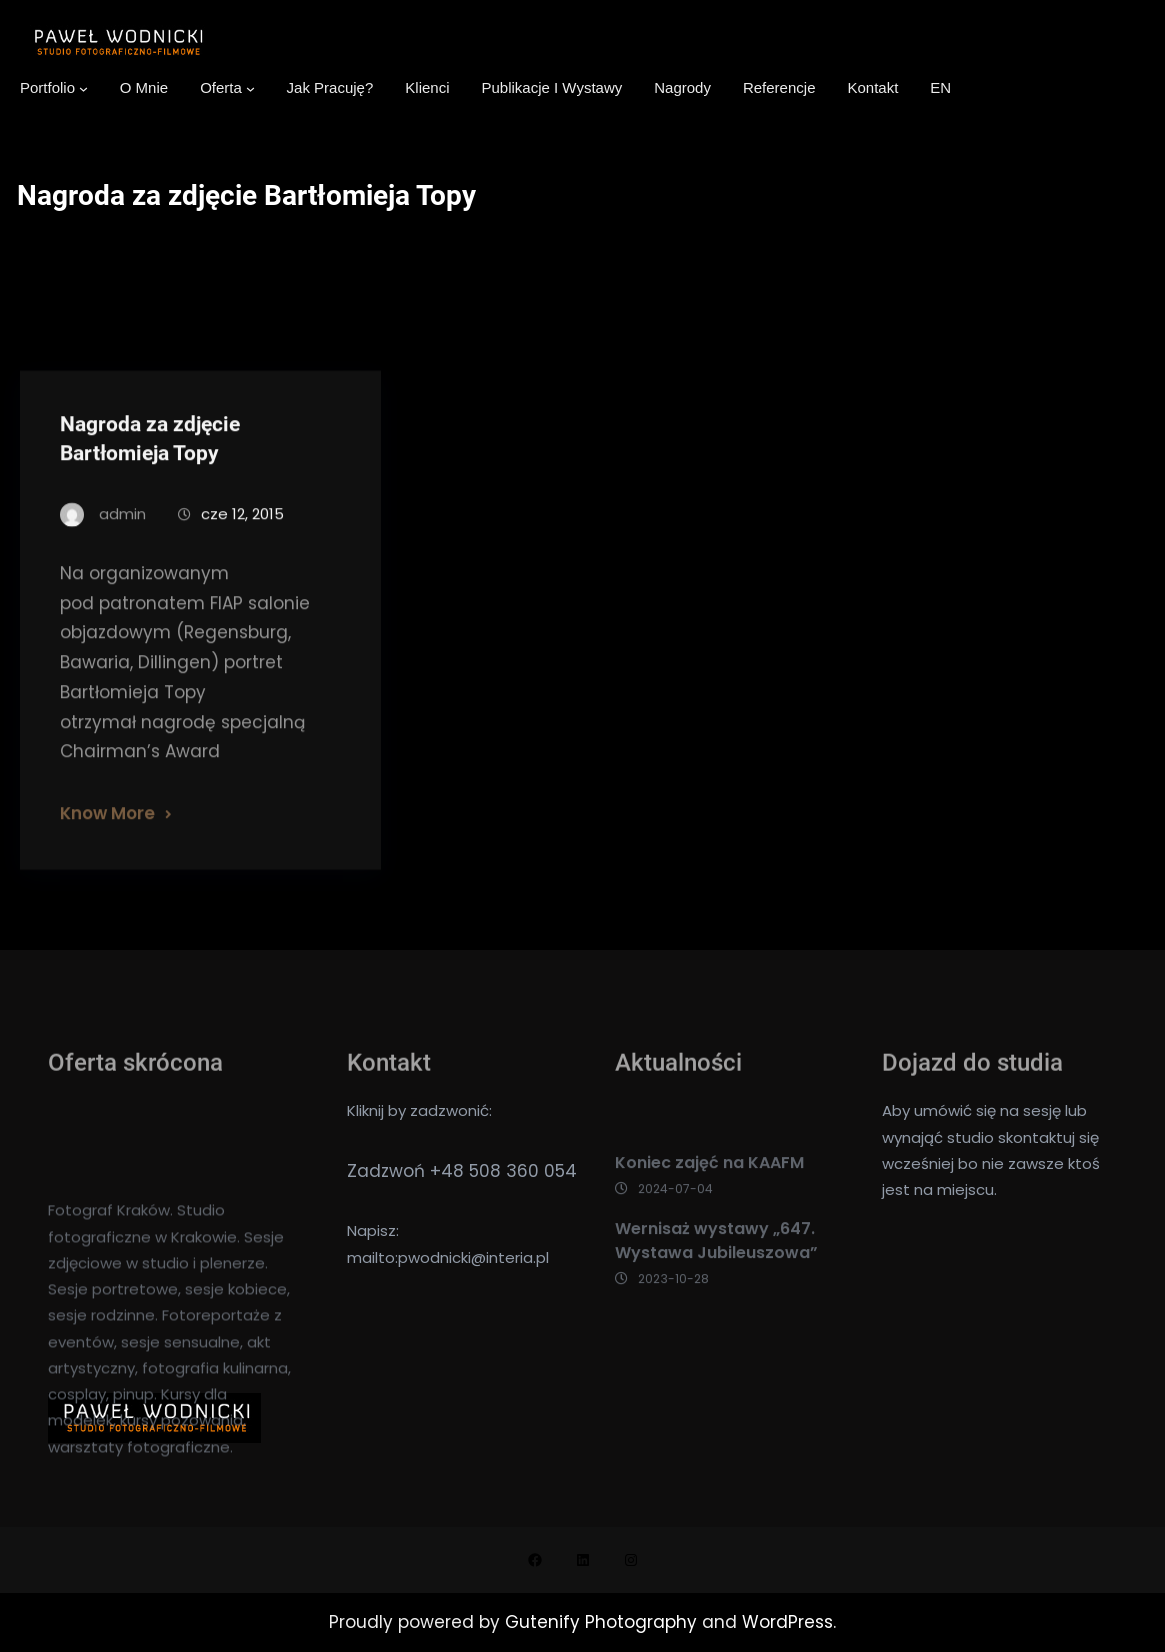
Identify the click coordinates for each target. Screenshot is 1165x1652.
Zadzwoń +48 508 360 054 (462, 1171)
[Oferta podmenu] (250, 88)
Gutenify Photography (603, 1622)
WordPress (787, 1622)
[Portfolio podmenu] (83, 88)
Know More (107, 835)
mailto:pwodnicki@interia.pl (448, 1257)
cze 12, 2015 (242, 535)
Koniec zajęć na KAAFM (709, 1188)
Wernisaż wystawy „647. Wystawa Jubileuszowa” (716, 1265)
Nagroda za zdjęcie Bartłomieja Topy (150, 460)
